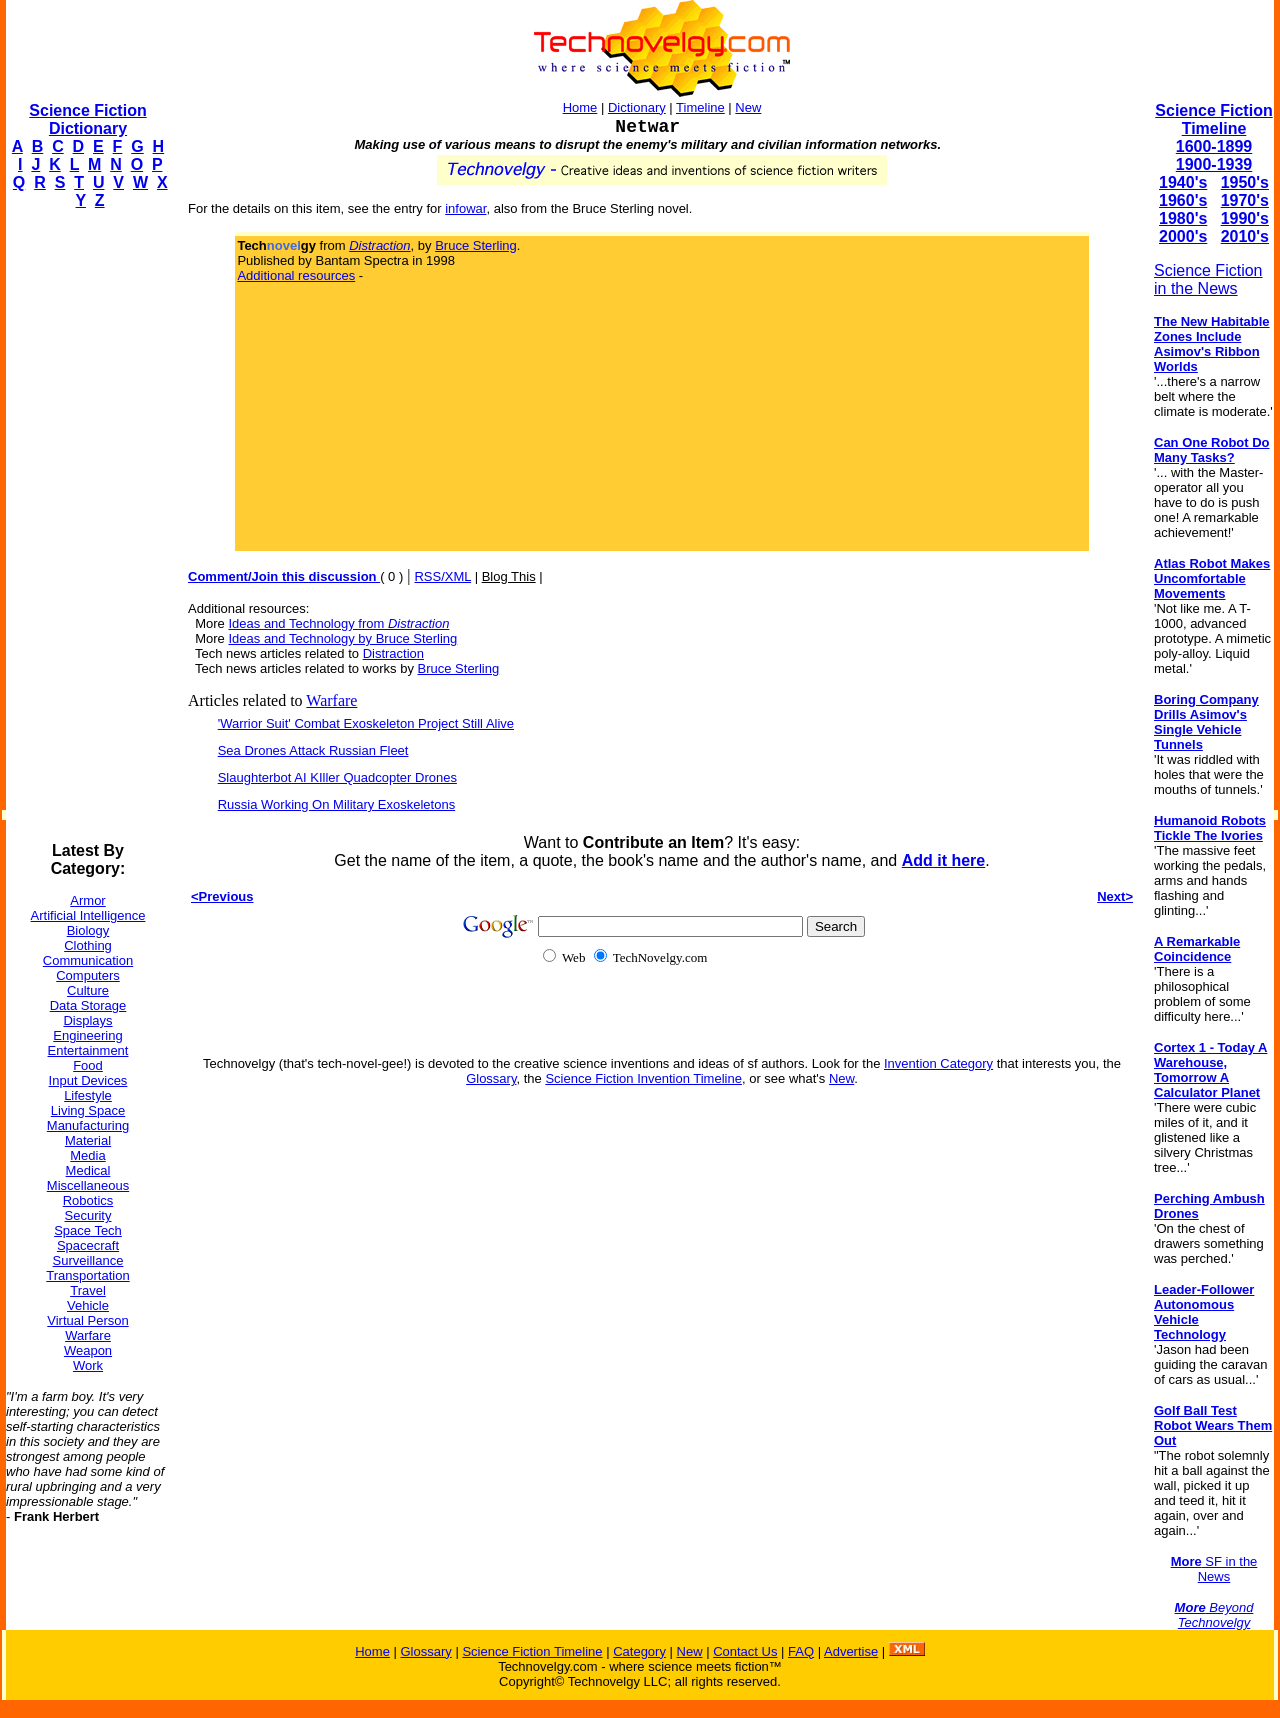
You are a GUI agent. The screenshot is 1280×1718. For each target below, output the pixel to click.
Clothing (88, 945)
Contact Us (745, 1651)
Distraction (393, 653)
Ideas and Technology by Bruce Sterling (342, 638)
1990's (1245, 218)
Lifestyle (88, 1095)
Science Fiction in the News (1208, 279)
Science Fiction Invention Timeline (643, 1078)
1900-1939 (1214, 164)
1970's (1245, 200)
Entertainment (88, 1050)
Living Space (88, 1110)
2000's (1183, 236)
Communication (88, 960)
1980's (1183, 218)
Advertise (851, 1651)
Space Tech (88, 1230)
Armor (87, 900)
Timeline (700, 107)
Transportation (87, 1275)
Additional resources (296, 275)
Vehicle (88, 1305)
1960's (1183, 200)
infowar (465, 208)
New (748, 107)
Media (87, 1155)
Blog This (509, 576)
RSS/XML (442, 576)
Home (580, 107)
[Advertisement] (86, 526)
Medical (88, 1170)
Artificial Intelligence (88, 915)
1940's (1183, 182)
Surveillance (88, 1260)
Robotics (88, 1200)
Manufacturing (88, 1125)
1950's (1245, 182)
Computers (88, 975)
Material (88, 1140)
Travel (88, 1290)
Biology (88, 930)
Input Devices (88, 1080)
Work (88, 1365)
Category (639, 1651)
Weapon (88, 1350)
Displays (87, 1020)
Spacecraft (88, 1245)
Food (88, 1065)
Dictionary (637, 107)
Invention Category (938, 1063)
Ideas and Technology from (338, 623)
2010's (1245, 236)
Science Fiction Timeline (1213, 119)
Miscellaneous (88, 1185)
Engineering (87, 1035)
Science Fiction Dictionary (87, 119)
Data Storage (88, 1005)
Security (88, 1215)
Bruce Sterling (476, 245)
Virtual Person (87, 1320)
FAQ (801, 1651)
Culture (88, 990)
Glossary (491, 1078)
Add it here (944, 860)
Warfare (88, 1335)
